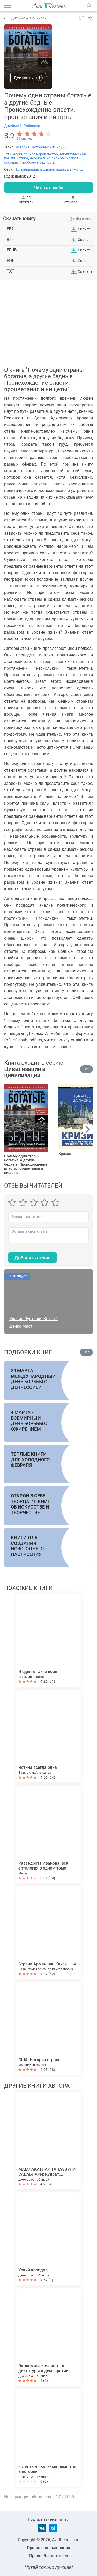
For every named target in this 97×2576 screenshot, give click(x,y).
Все (86, 1069)
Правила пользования (48, 2547)
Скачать (85, 229)
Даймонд (75, 169)
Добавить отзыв (32, 1257)
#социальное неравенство (35, 154)
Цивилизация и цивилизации (40, 169)
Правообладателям (48, 2555)
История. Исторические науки (40, 147)
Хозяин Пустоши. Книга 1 (33, 1318)
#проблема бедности (37, 162)
